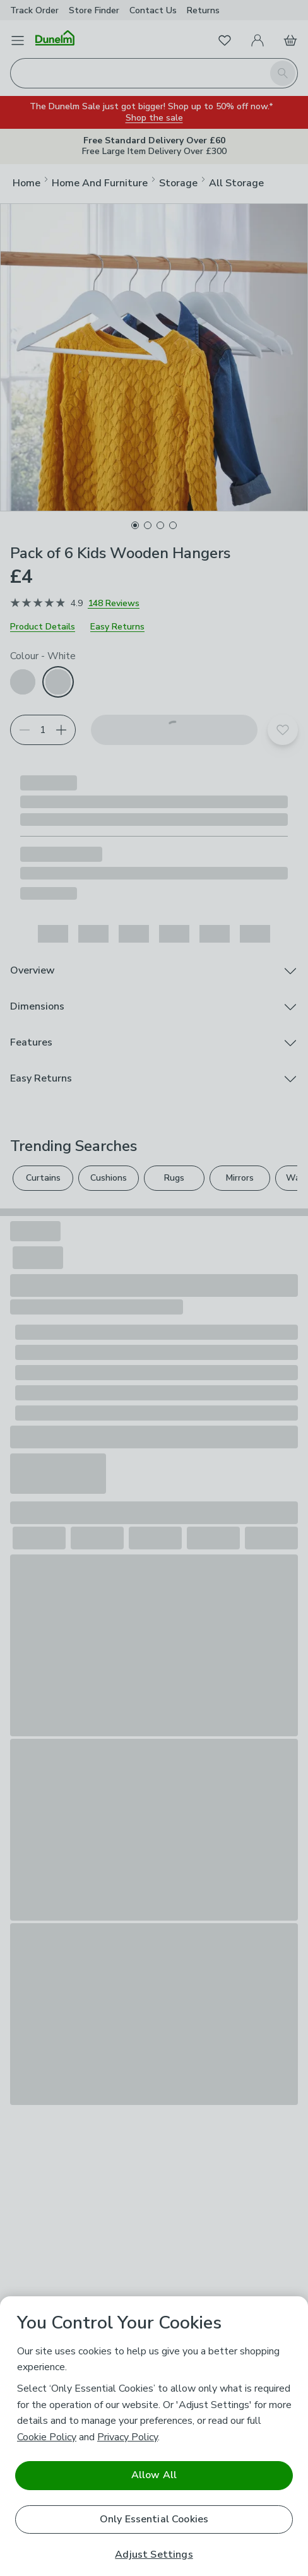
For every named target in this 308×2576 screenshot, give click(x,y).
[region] (154, 2436)
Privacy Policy (127, 2437)
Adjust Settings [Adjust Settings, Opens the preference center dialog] (153, 2555)
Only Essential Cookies (154, 2519)
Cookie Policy (46, 2437)
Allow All (154, 2475)
